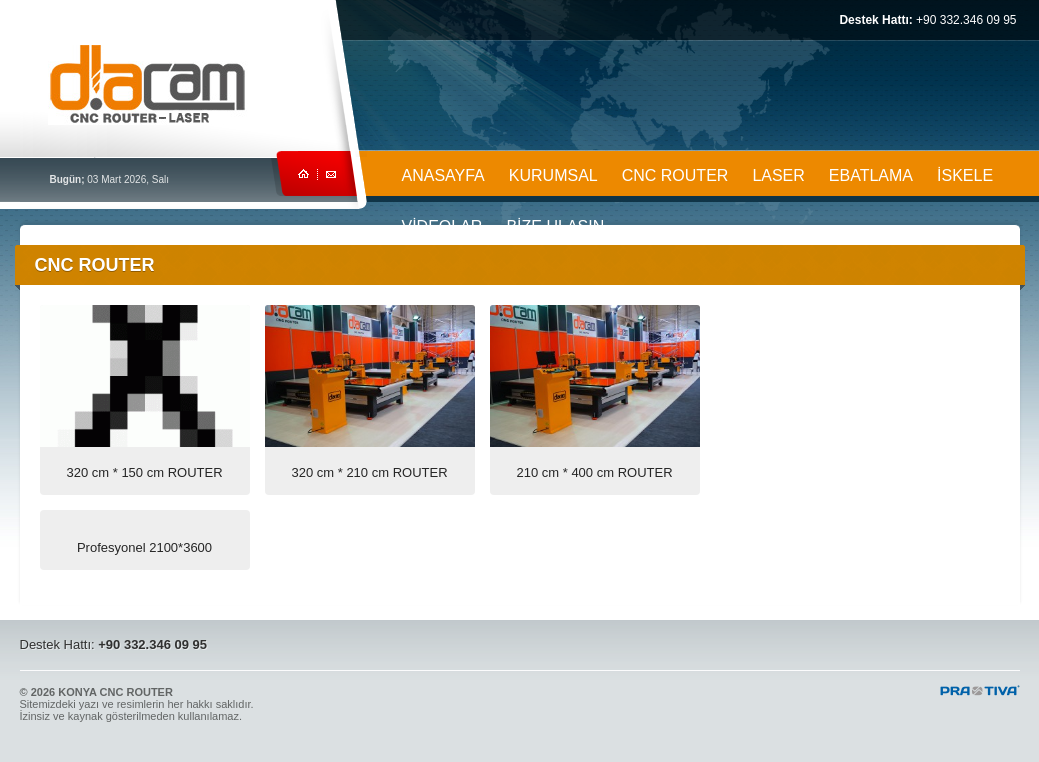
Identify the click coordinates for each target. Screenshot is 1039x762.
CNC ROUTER (675, 175)
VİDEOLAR (442, 226)
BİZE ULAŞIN (555, 226)
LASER (778, 175)
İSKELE (965, 175)
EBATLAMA (871, 175)
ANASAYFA (443, 175)
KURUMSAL (553, 175)
